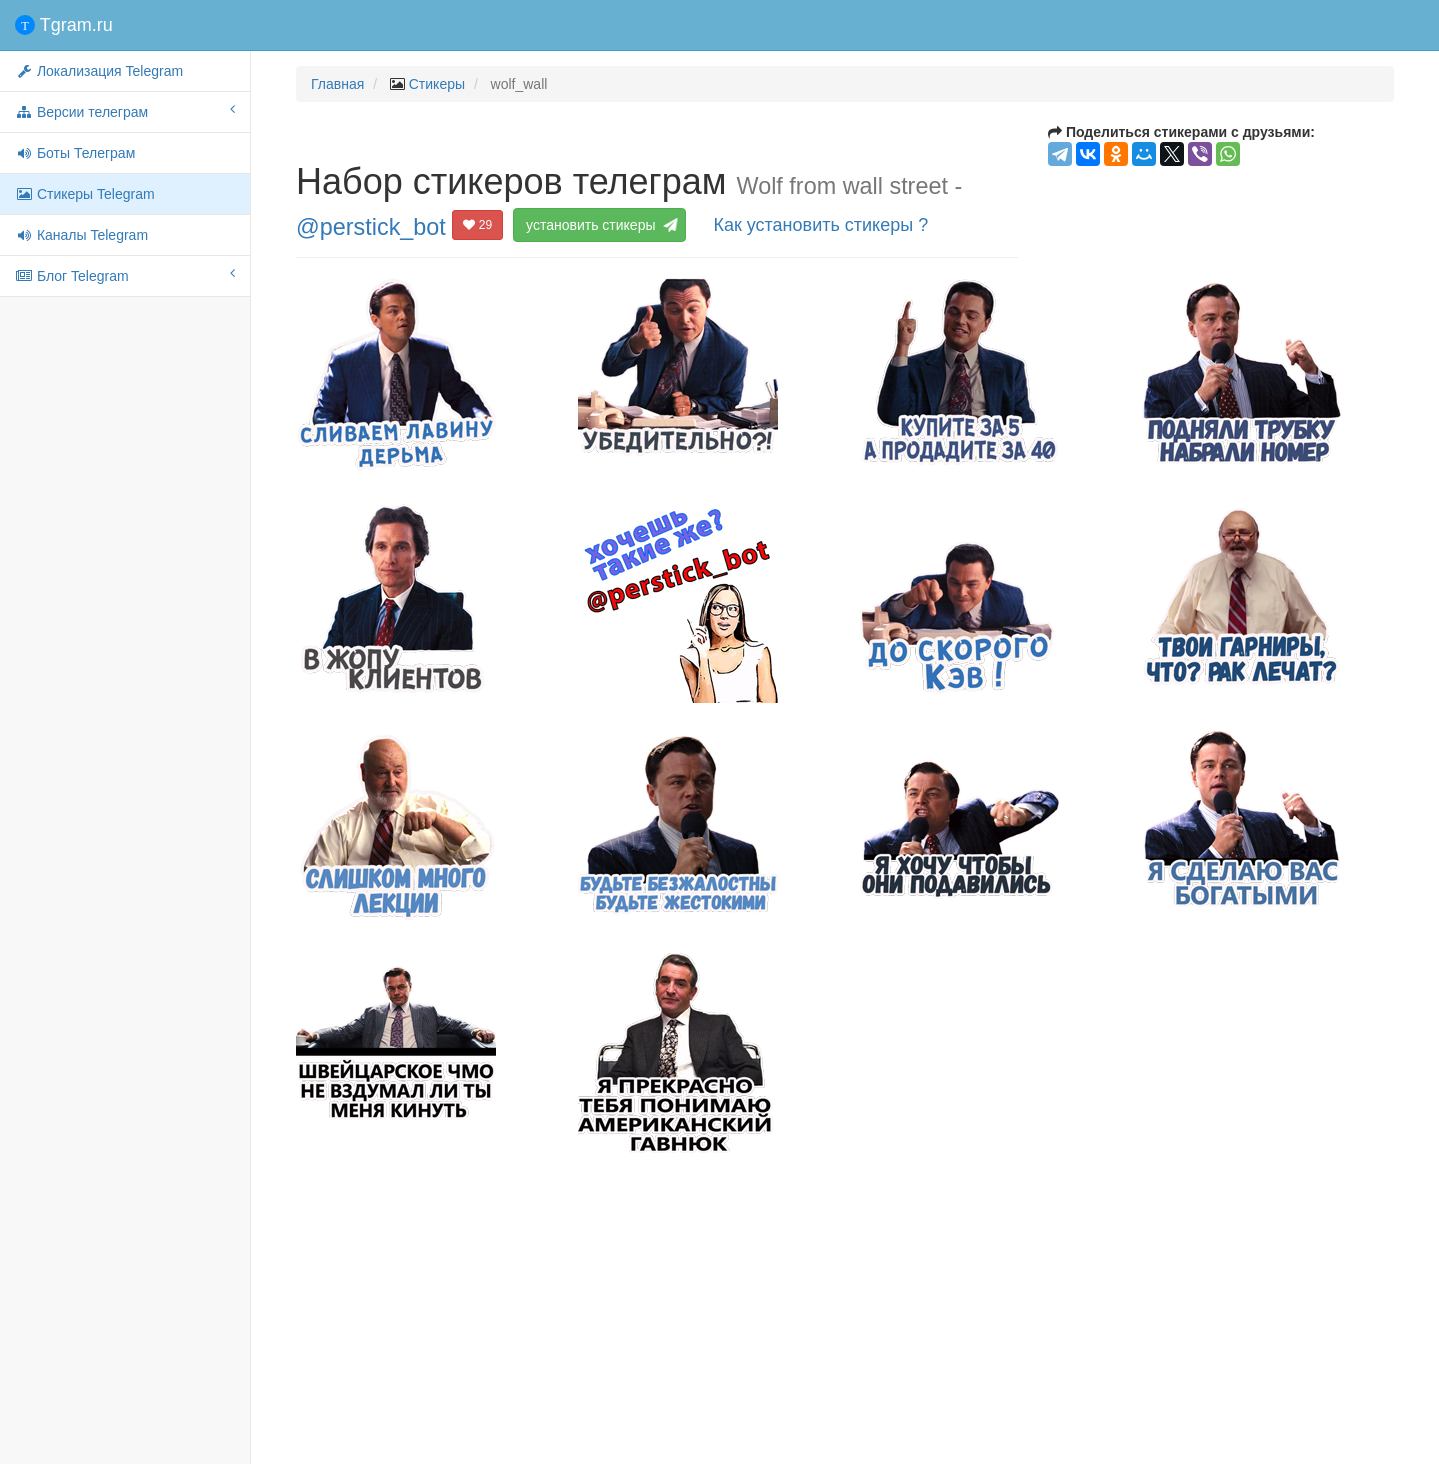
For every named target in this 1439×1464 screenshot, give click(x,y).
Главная (337, 84)
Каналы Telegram (81, 235)
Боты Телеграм (75, 153)
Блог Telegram (125, 275)
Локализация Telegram (99, 71)
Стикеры (437, 84)
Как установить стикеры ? (820, 225)
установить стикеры (600, 225)
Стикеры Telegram (85, 194)
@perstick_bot (371, 226)
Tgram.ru (64, 25)
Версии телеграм (125, 111)
